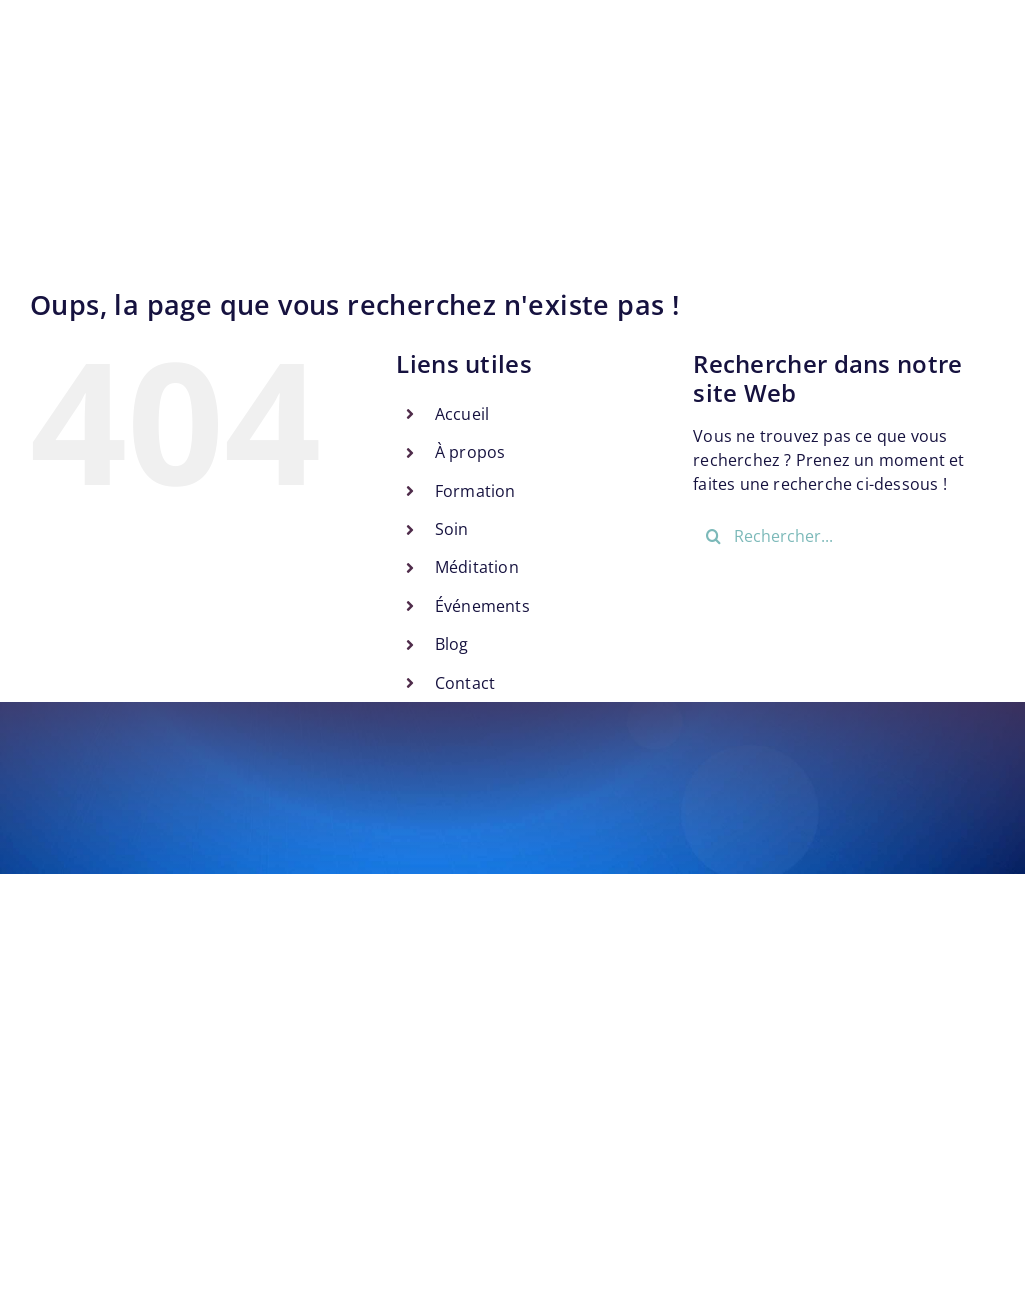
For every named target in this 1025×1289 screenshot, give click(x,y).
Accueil (462, 414)
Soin (452, 529)
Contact (465, 683)
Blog (452, 644)
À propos (470, 452)
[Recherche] (713, 536)
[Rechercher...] (844, 536)
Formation (475, 491)
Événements (482, 606)
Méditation (477, 567)
